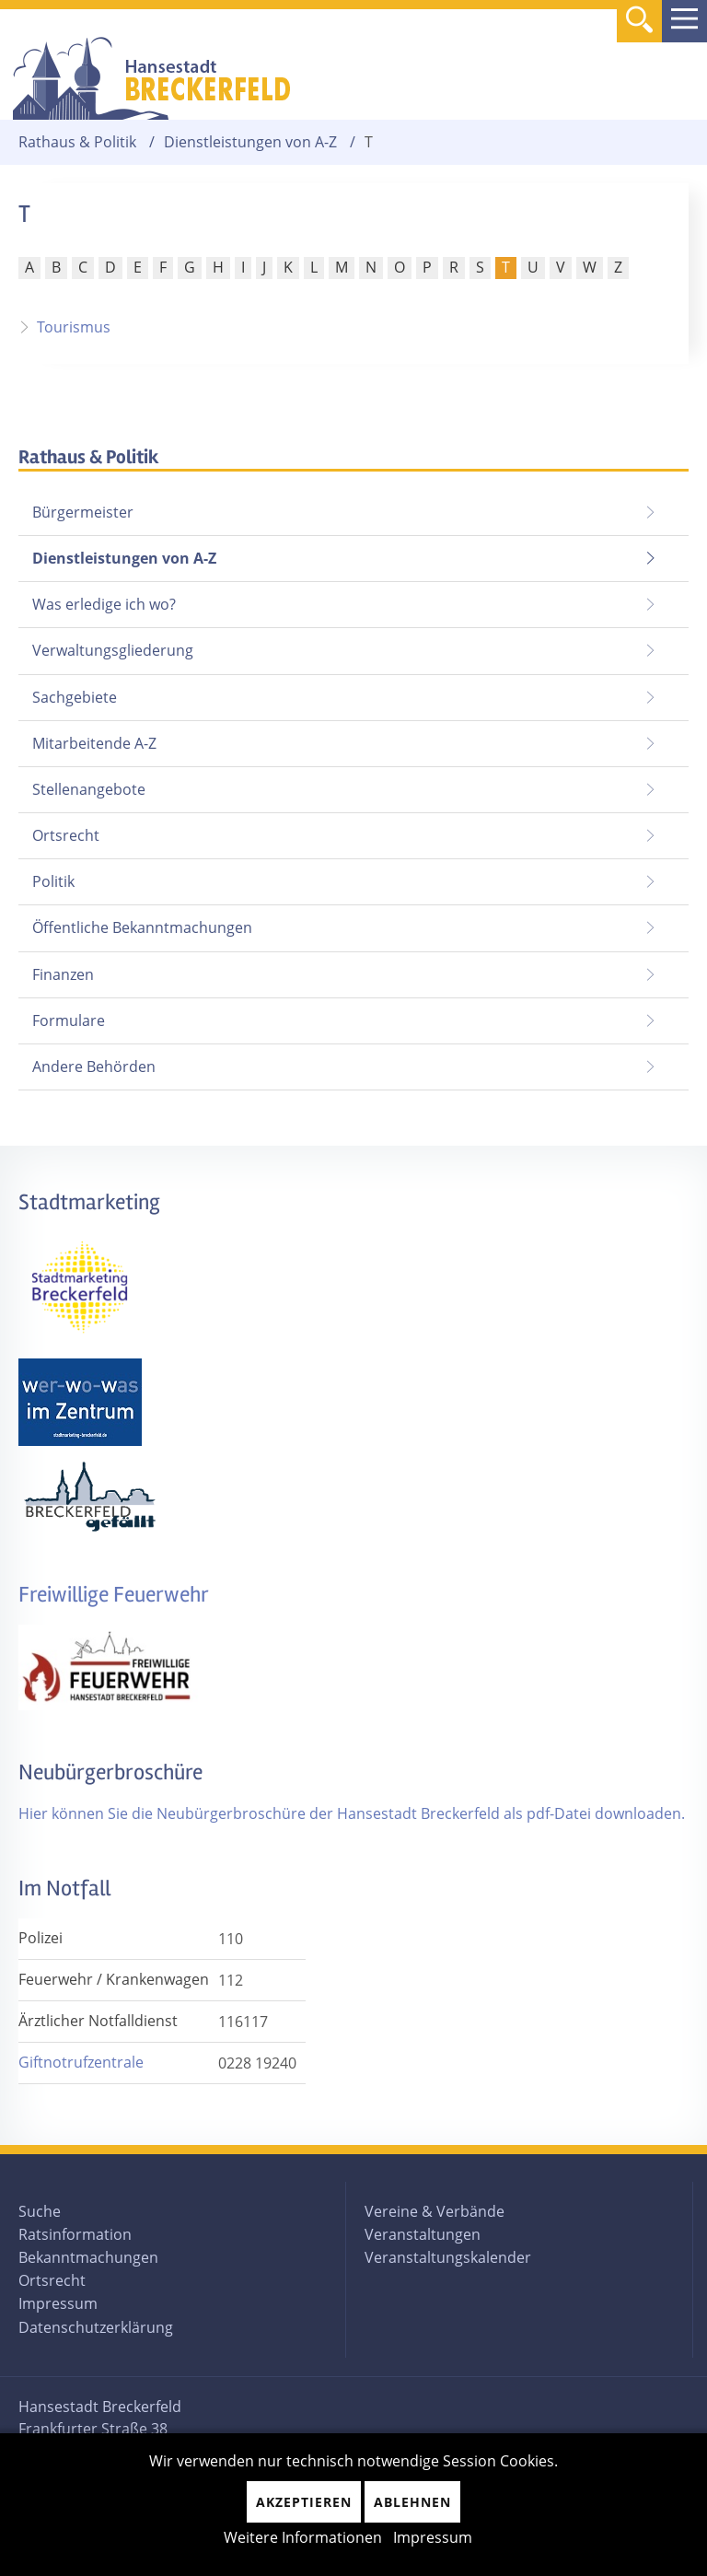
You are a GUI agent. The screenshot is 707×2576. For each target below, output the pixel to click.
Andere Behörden (94, 1066)
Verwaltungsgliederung (112, 650)
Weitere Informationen (303, 2537)
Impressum (58, 2303)
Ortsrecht (65, 835)
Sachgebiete (74, 697)
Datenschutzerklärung (95, 2327)
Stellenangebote (88, 789)
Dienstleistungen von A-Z (250, 142)
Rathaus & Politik (77, 142)
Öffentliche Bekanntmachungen (142, 927)
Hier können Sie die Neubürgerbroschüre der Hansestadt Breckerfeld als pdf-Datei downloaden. (351, 1813)
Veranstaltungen (423, 2234)
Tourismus (73, 327)
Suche (39, 2211)
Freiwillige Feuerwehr (113, 1594)
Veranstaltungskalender (448, 2257)
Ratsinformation (75, 2234)
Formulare (68, 1020)
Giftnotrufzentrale (81, 2062)
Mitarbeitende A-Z (94, 743)
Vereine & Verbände (434, 2211)
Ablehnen (412, 2502)
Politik (53, 881)
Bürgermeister (82, 512)
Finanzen (63, 974)
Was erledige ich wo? (104, 604)
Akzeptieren (304, 2502)
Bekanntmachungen (88, 2257)
